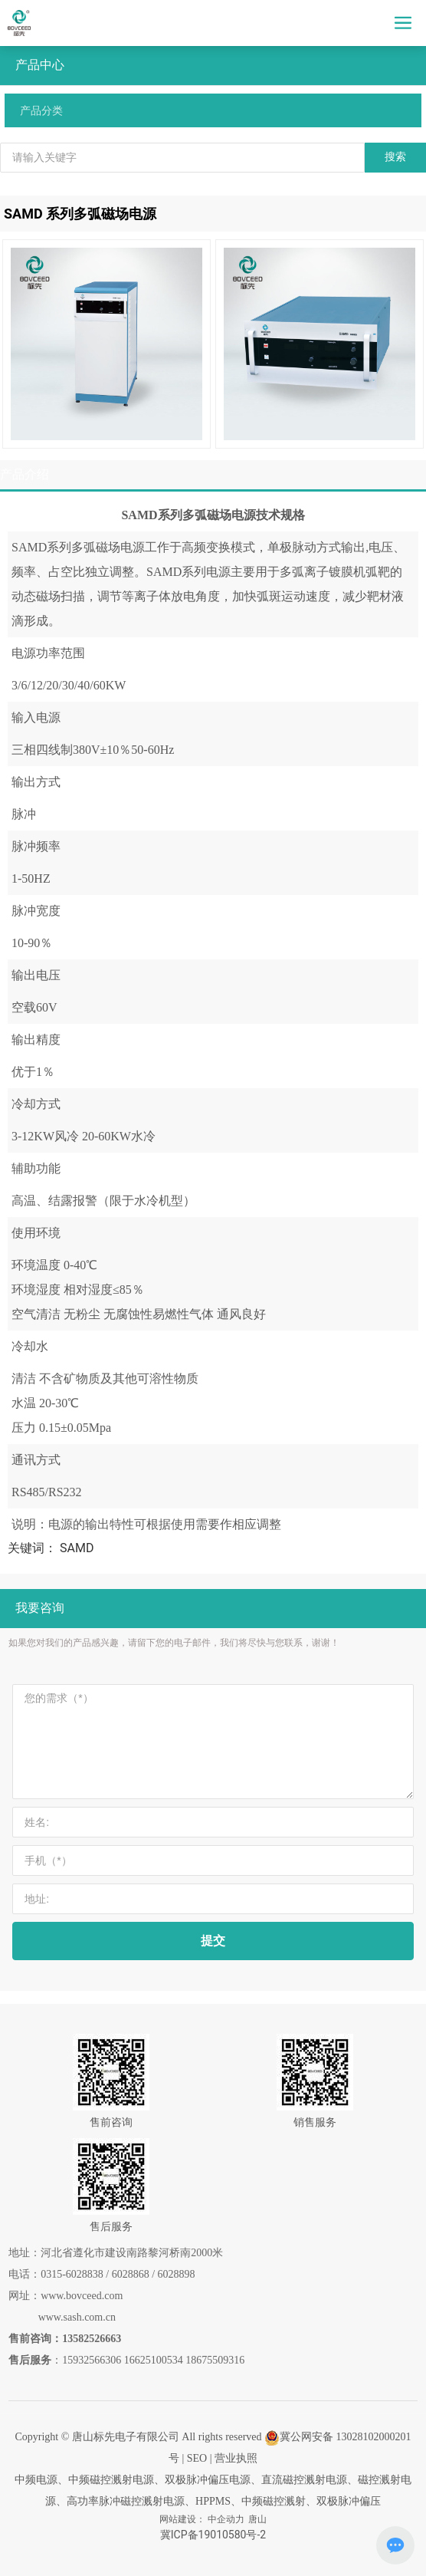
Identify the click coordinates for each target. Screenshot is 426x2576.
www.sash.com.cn (77, 2317)
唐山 (257, 2519)
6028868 (130, 2274)
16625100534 (153, 2360)
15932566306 (91, 2360)
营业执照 (236, 2458)
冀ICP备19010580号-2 (213, 2534)
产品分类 (41, 110)
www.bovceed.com (82, 2295)
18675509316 (214, 2360)
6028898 (176, 2274)
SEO (197, 2458)
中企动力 (226, 2519)
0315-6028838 (72, 2274)
